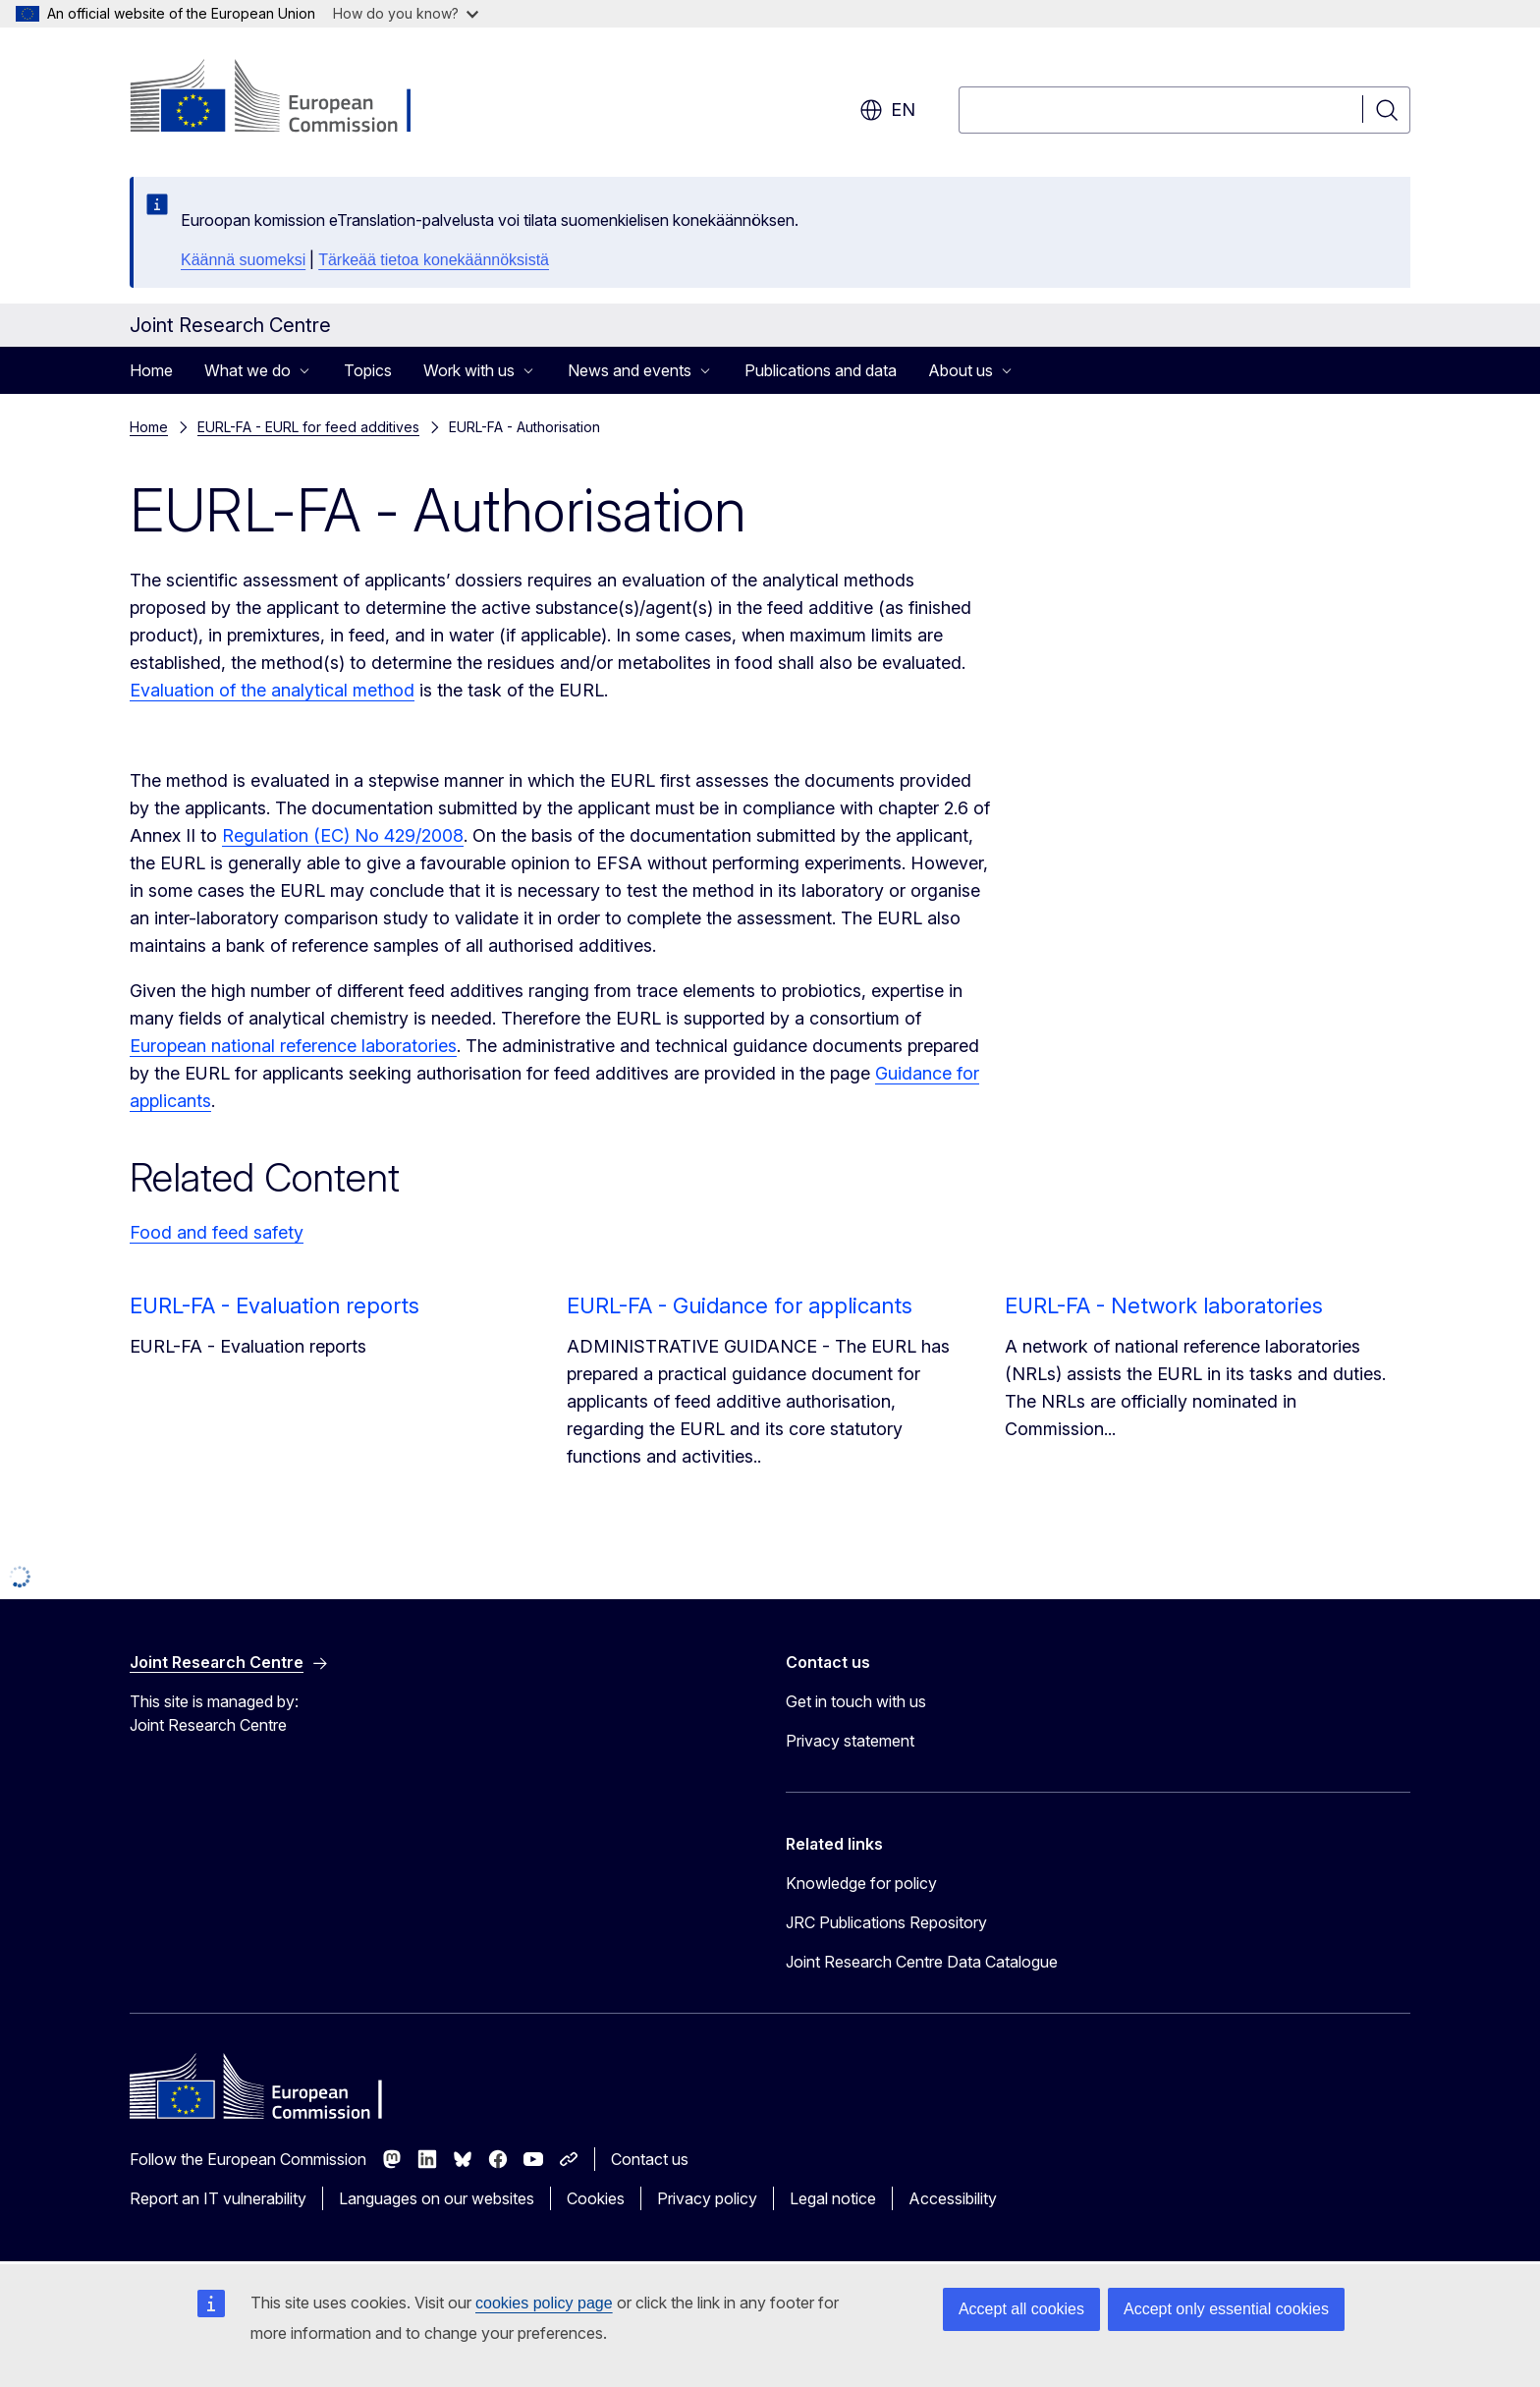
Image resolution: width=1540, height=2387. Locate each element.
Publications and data (820, 370)
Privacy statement (850, 1740)
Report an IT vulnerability (218, 2198)
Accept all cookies (1021, 2309)
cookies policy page (544, 2303)
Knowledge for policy (861, 1883)
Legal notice (833, 2198)
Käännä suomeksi (243, 259)
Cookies (596, 2198)
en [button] (887, 110)
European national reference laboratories (293, 1045)
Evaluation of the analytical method (272, 690)
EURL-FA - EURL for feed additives (308, 426)
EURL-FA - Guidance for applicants (739, 1305)
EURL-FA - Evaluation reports (274, 1305)
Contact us (649, 2159)
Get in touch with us (856, 1701)
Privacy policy (707, 2198)
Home (151, 370)
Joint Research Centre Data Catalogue (922, 1961)
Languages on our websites (436, 2198)
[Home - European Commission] (288, 98)
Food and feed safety (216, 1232)
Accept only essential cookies (1226, 2309)
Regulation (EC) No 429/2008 (343, 835)
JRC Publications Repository (886, 1922)
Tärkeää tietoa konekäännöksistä (433, 259)
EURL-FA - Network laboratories (1164, 1305)
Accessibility (952, 2198)
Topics (368, 370)
